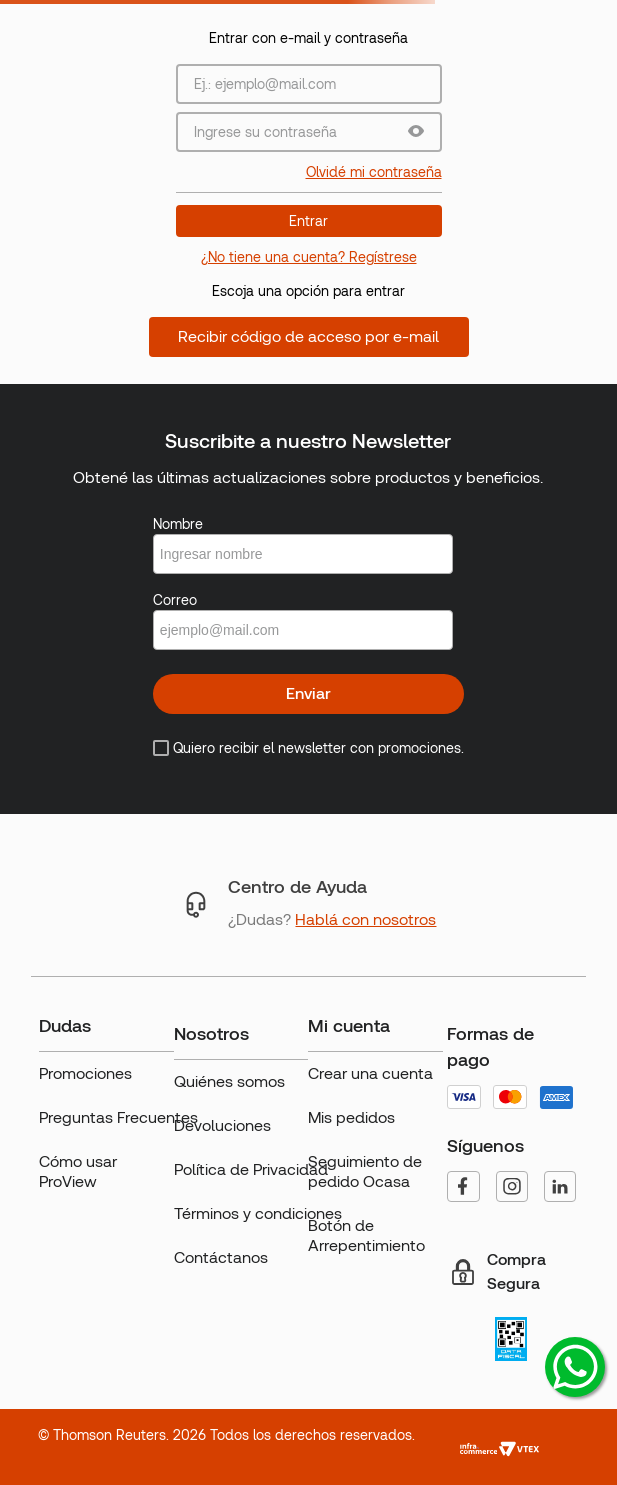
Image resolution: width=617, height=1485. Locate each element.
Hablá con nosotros (365, 919)
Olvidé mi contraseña (374, 172)
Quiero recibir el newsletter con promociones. (318, 748)
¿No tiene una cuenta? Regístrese (309, 257)
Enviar (308, 693)
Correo (175, 600)
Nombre (178, 524)
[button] (416, 132)
